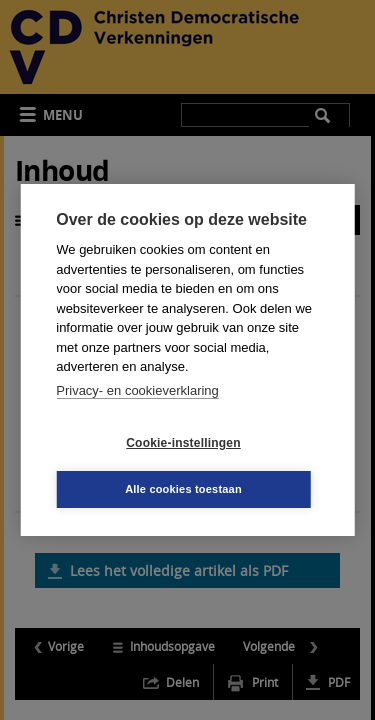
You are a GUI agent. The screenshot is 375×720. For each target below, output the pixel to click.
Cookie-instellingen (183, 443)
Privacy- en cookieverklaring (137, 390)
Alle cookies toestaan (183, 489)
